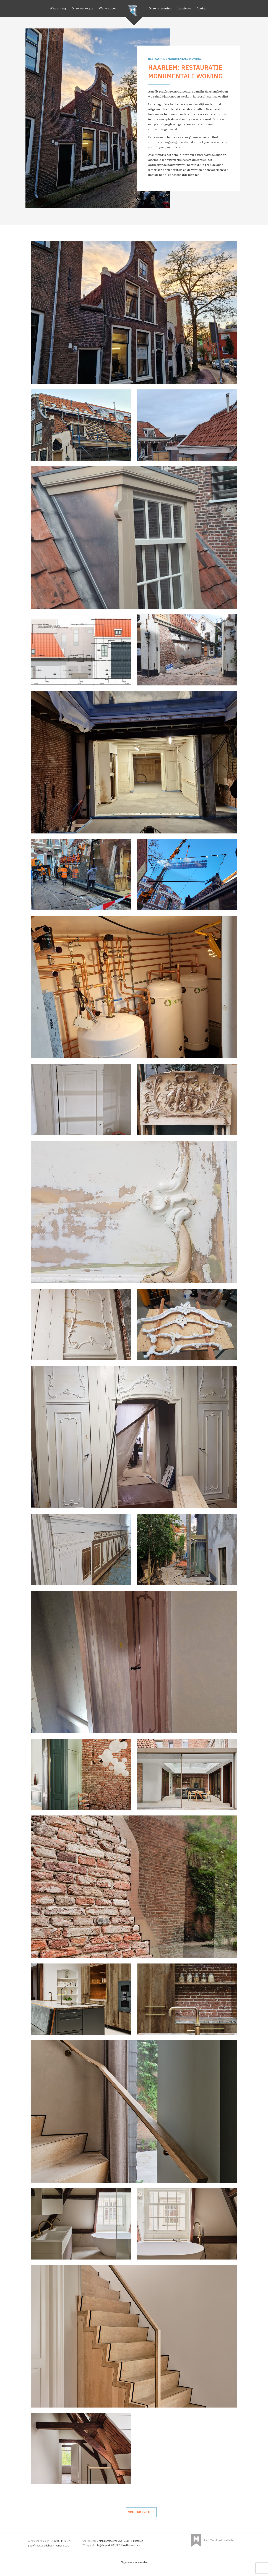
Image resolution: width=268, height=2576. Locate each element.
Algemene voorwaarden (134, 2562)
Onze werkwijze (82, 8)
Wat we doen (108, 8)
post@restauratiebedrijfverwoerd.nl (48, 2545)
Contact (202, 8)
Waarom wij (58, 8)
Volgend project (141, 2512)
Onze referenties (160, 8)
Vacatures (184, 8)
